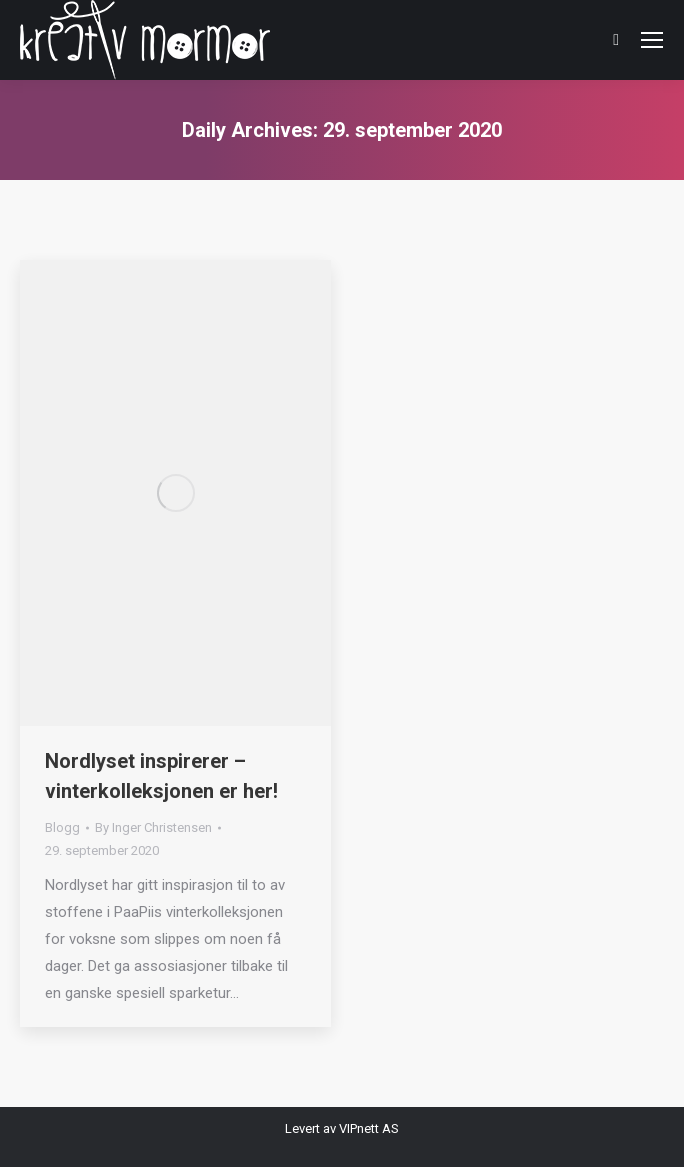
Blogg (62, 827)
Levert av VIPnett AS (342, 1128)
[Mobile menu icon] (652, 40)
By (153, 827)
